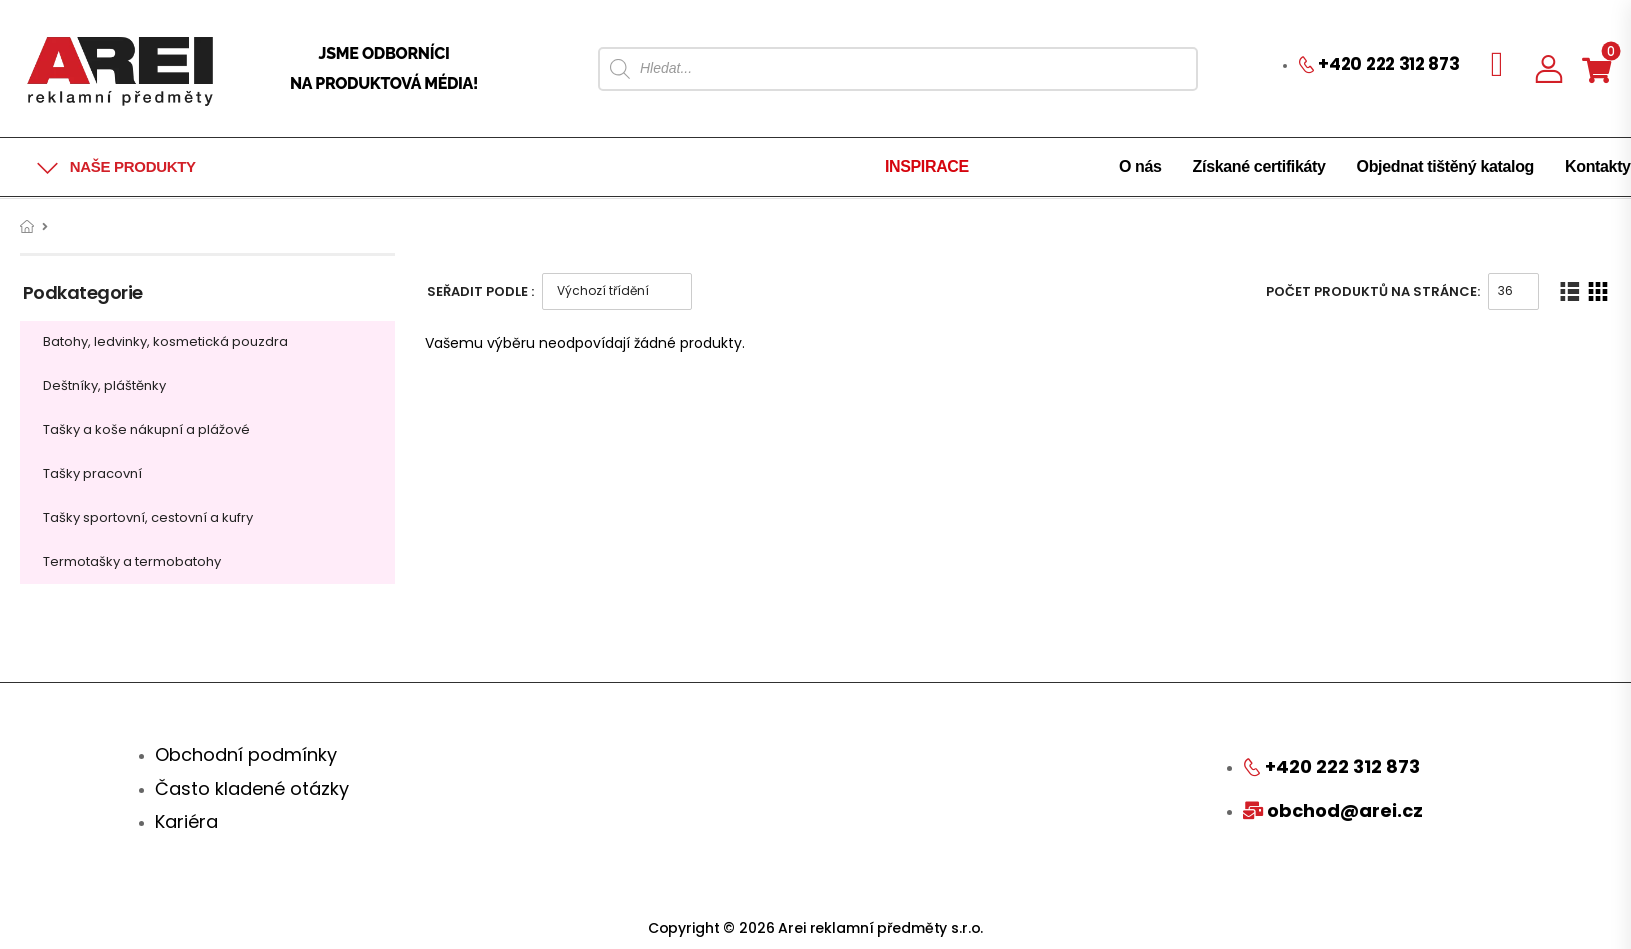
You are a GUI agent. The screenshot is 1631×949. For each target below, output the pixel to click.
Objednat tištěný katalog (1445, 166)
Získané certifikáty (1259, 166)
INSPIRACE (927, 166)
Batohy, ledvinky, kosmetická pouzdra (165, 341)
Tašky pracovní (92, 473)
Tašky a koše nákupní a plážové (146, 429)
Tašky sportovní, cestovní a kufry (148, 517)
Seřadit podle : (480, 291)
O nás (1140, 166)
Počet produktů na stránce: (1373, 291)
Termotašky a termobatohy (132, 561)
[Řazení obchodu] (617, 291)
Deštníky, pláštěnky (104, 385)
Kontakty (1598, 166)
